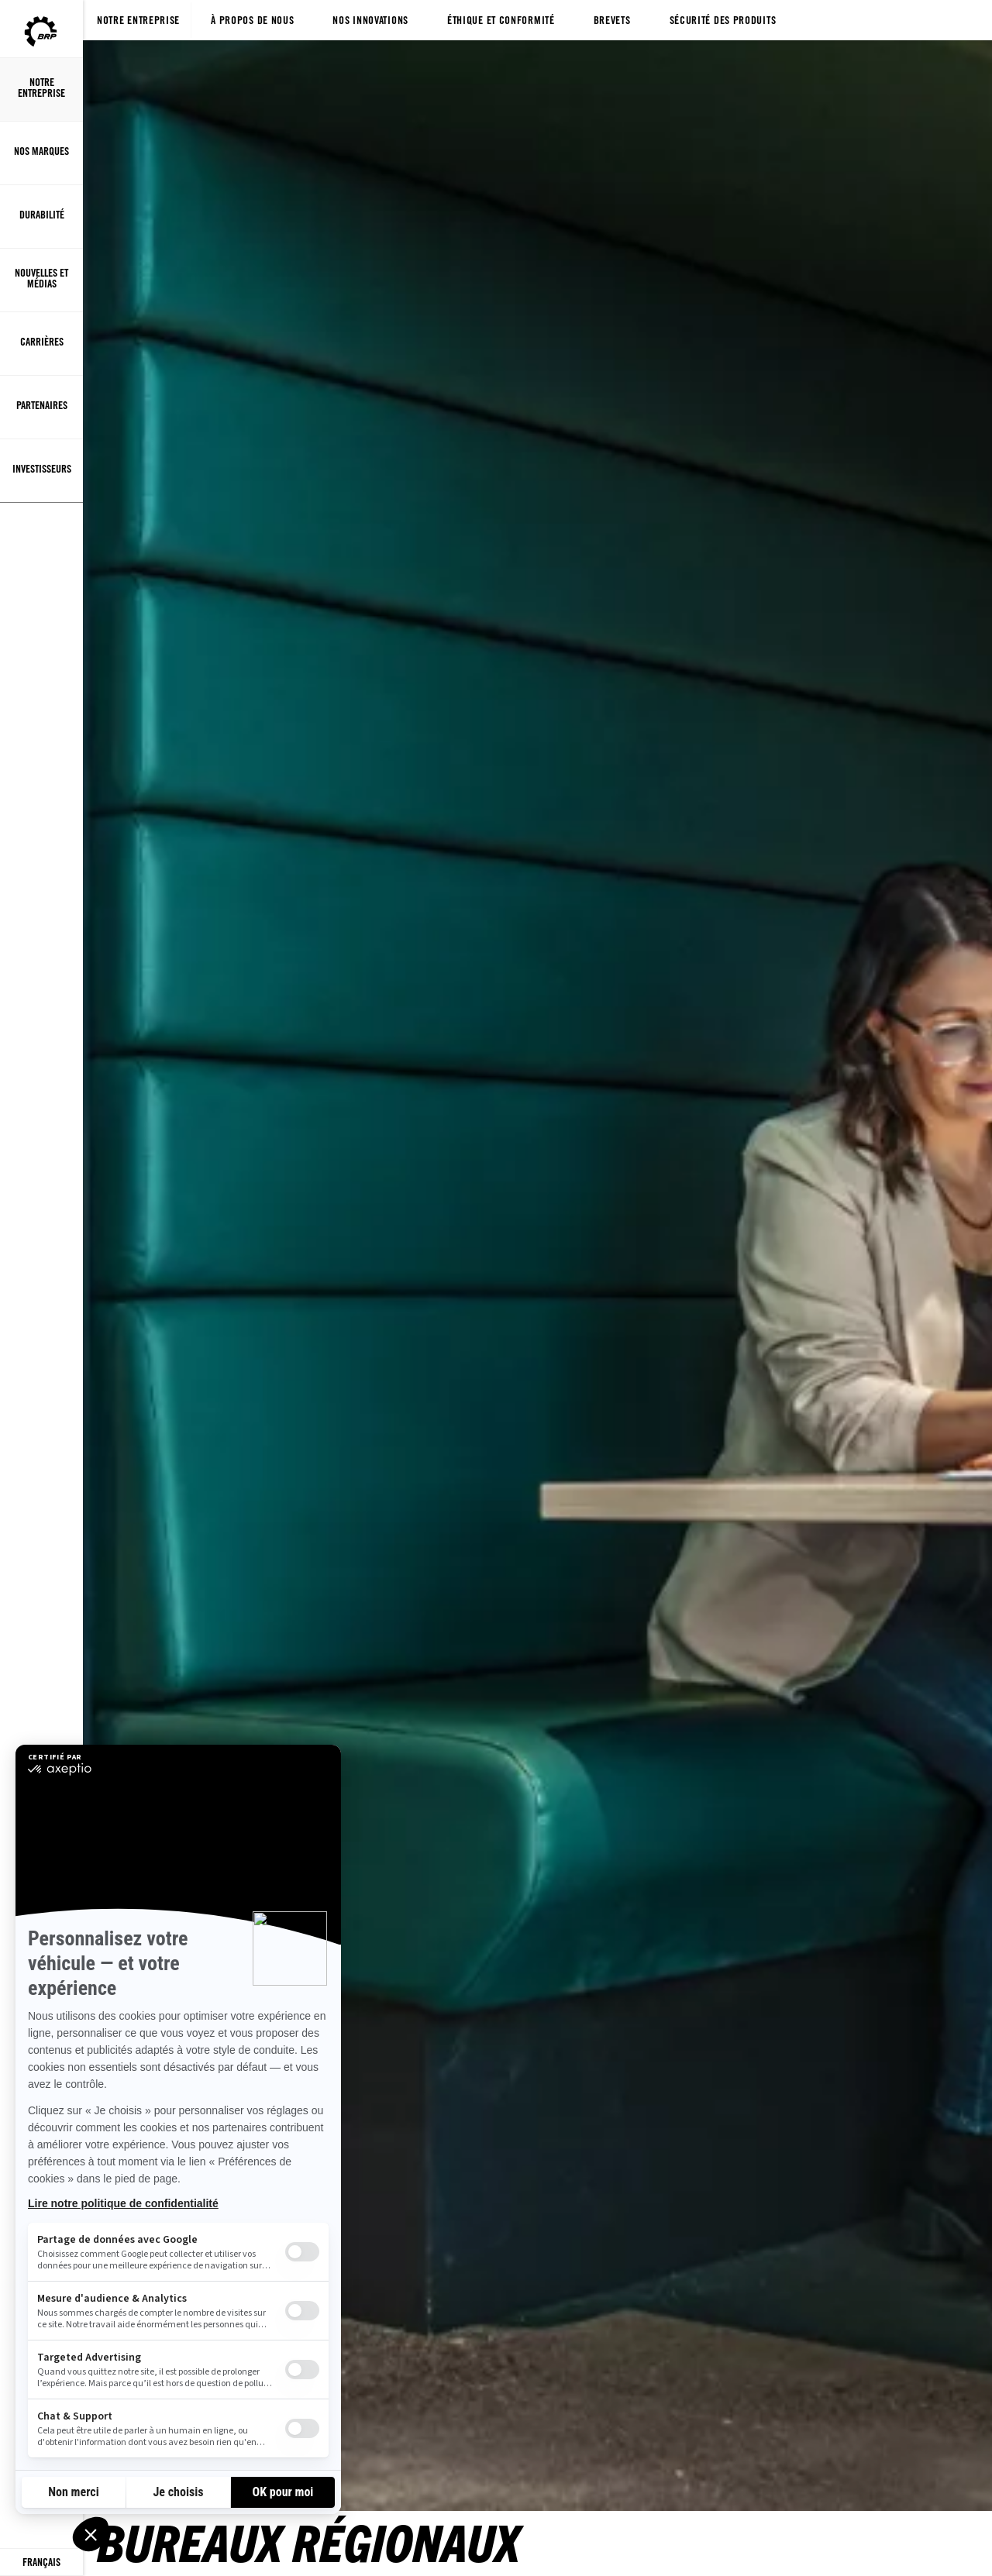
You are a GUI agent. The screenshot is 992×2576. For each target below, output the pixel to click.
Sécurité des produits (723, 19)
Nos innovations (370, 19)
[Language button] (41, 2562)
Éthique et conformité (501, 19)
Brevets (612, 19)
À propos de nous (252, 19)
